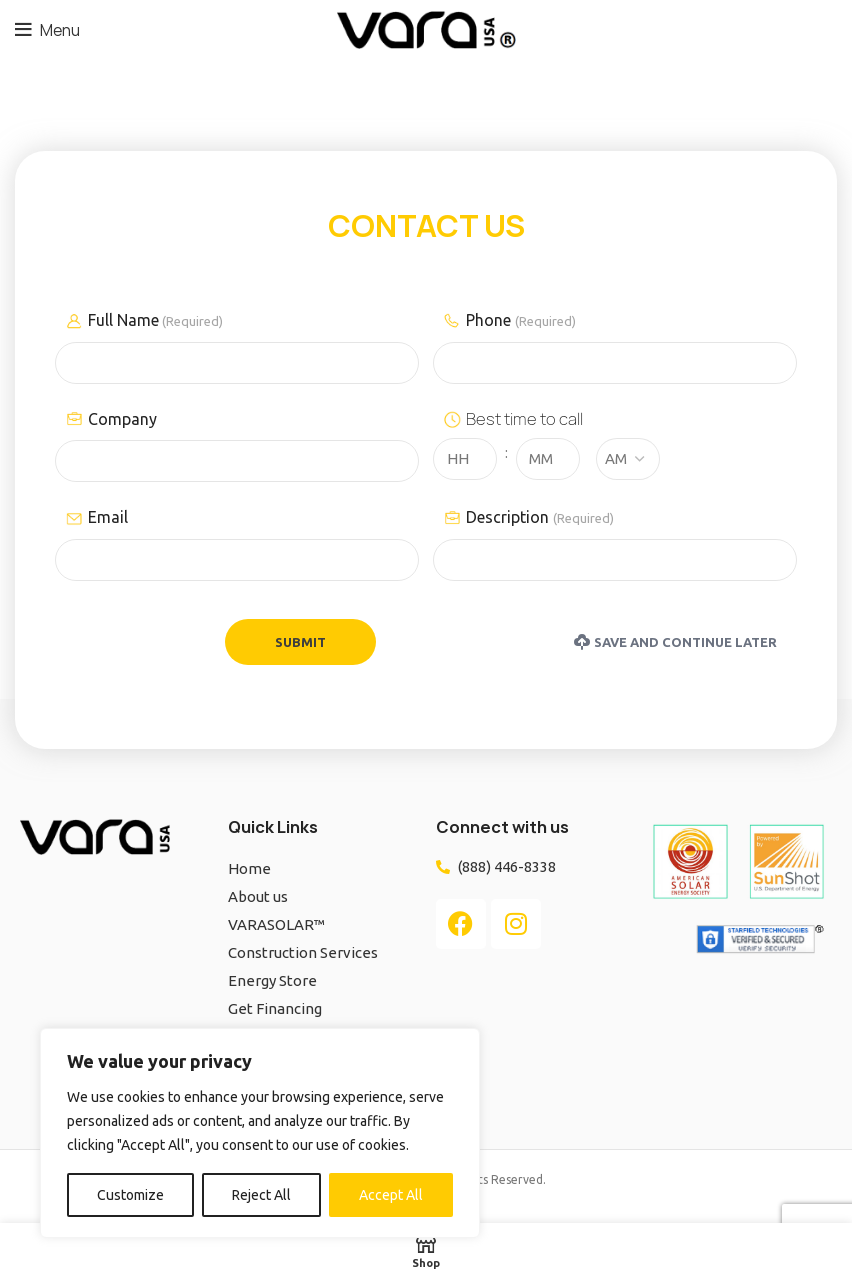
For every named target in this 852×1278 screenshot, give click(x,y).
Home (249, 868)
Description (539, 518)
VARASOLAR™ (276, 924)
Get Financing (275, 1008)
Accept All (391, 1195)
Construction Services (303, 952)
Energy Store (272, 980)
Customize (130, 1195)
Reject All (261, 1195)
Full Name (155, 321)
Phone (520, 321)
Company (122, 419)
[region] (260, 1133)
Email (108, 517)
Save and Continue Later (675, 642)
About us (258, 896)
